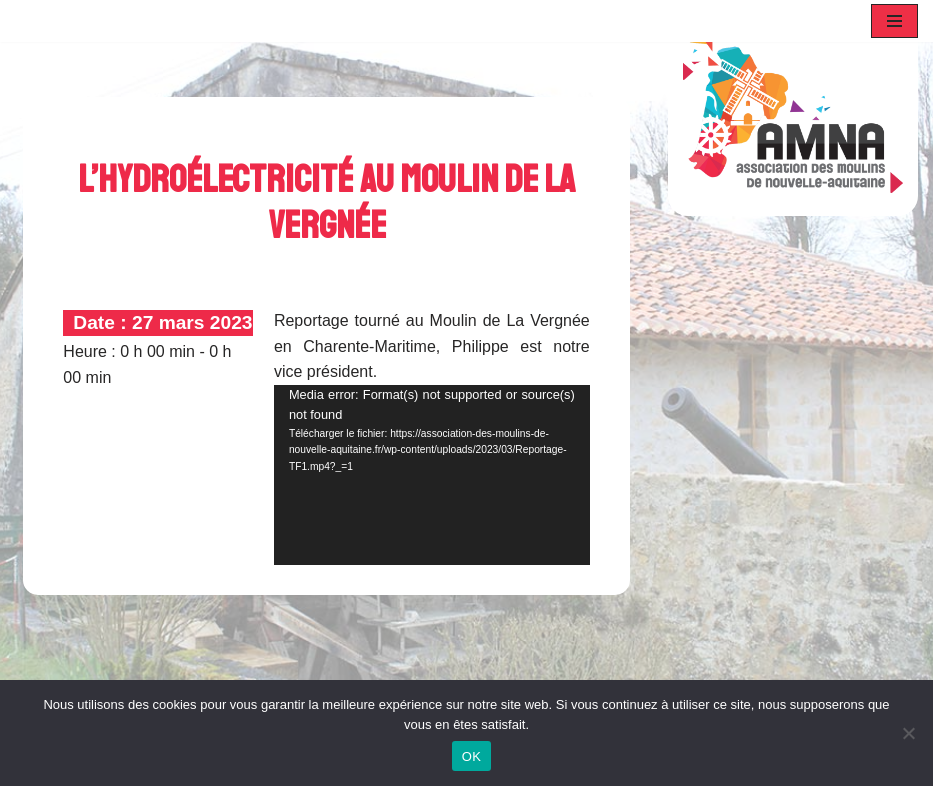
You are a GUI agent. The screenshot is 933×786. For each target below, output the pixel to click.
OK (471, 756)
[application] (432, 475)
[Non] (908, 733)
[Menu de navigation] (894, 21)
